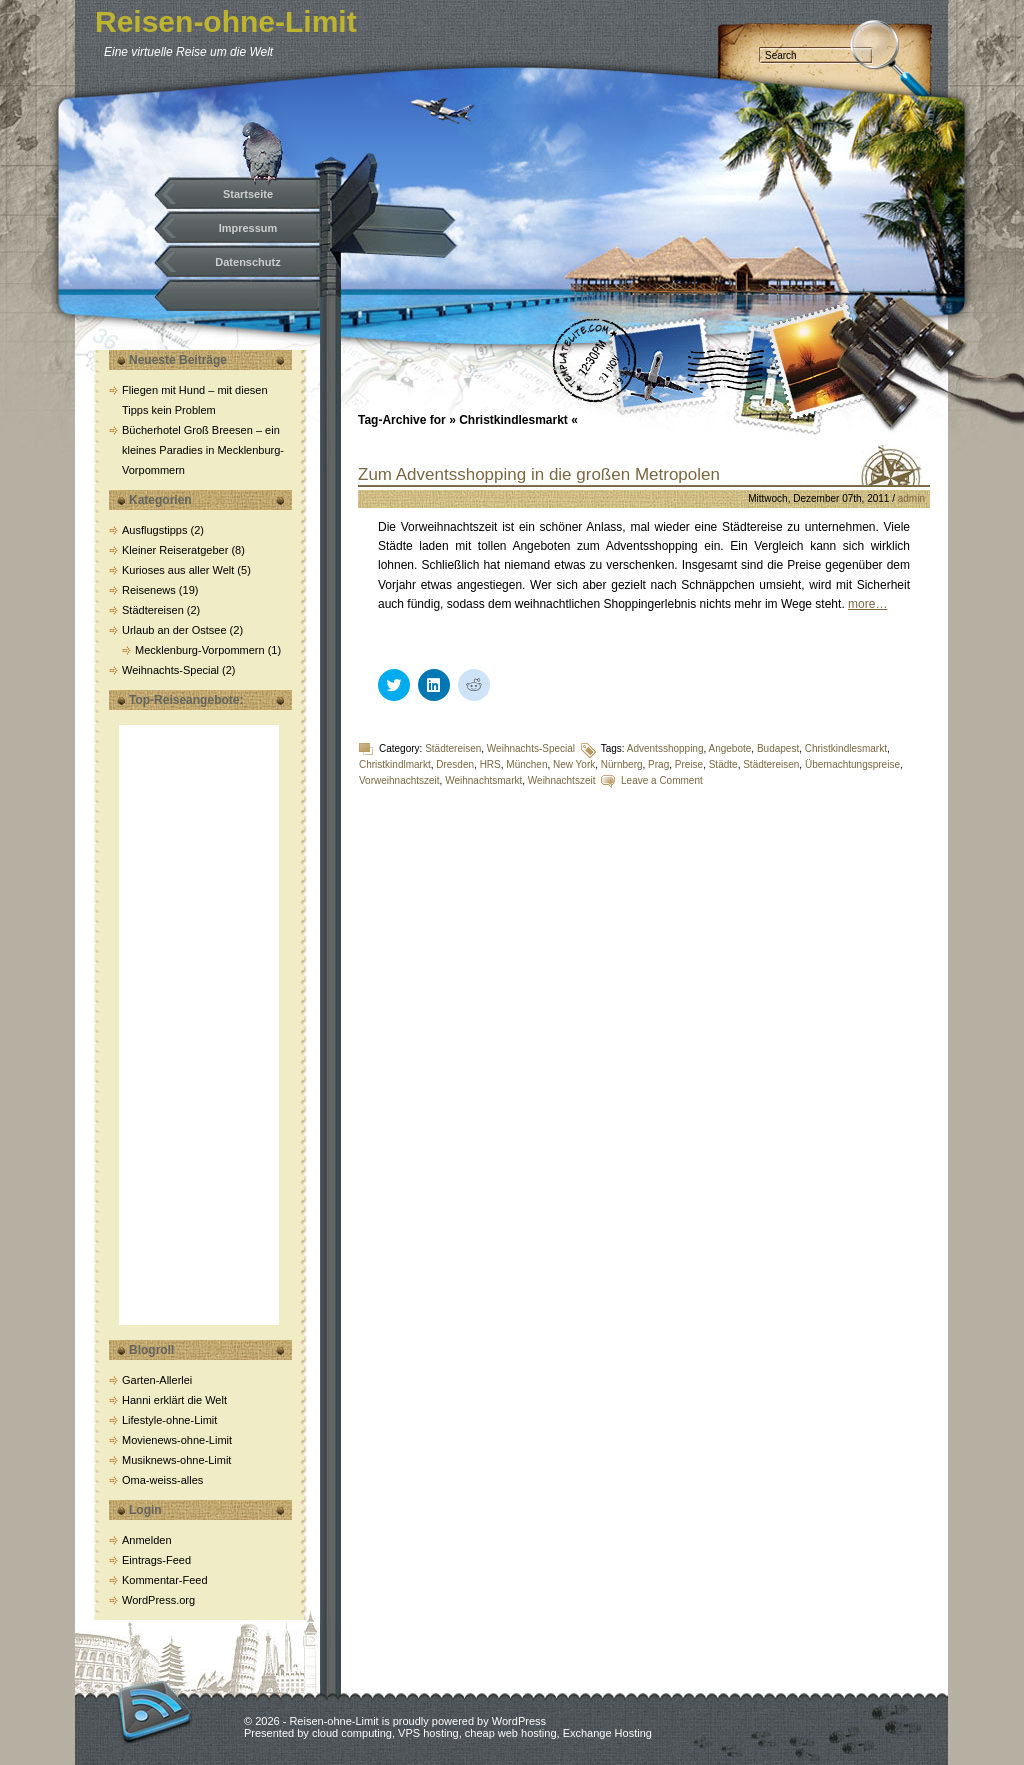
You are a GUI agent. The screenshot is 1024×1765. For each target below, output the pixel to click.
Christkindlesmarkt (846, 748)
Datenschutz (247, 262)
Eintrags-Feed (156, 1560)
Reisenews (149, 590)
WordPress (519, 1721)
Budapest (778, 748)
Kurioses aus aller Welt (178, 570)
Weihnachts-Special (170, 670)
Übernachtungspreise (852, 764)
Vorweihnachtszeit (399, 780)
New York (574, 764)
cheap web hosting (511, 1733)
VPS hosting (428, 1733)
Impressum (248, 228)
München (526, 764)
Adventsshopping (665, 748)
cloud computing (352, 1733)
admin (911, 498)
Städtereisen (153, 610)
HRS (490, 764)
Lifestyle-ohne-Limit (169, 1420)
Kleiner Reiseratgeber (175, 550)
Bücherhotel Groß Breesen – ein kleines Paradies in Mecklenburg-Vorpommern (203, 450)
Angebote (730, 748)
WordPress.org (158, 1600)
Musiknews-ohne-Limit (176, 1460)
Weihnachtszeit (562, 780)
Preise (689, 764)
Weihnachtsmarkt (483, 780)
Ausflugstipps (154, 530)
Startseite (248, 194)
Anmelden (147, 1540)
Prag (658, 764)
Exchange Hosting (607, 1733)
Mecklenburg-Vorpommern (200, 650)
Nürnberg (622, 764)
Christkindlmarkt (395, 764)
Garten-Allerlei (157, 1380)
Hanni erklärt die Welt (174, 1400)
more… (867, 604)
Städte (723, 764)
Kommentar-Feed (165, 1580)
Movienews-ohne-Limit (177, 1440)
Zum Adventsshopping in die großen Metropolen (539, 474)
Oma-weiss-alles (162, 1480)
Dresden (455, 764)
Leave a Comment (662, 780)
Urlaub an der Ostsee (174, 630)
